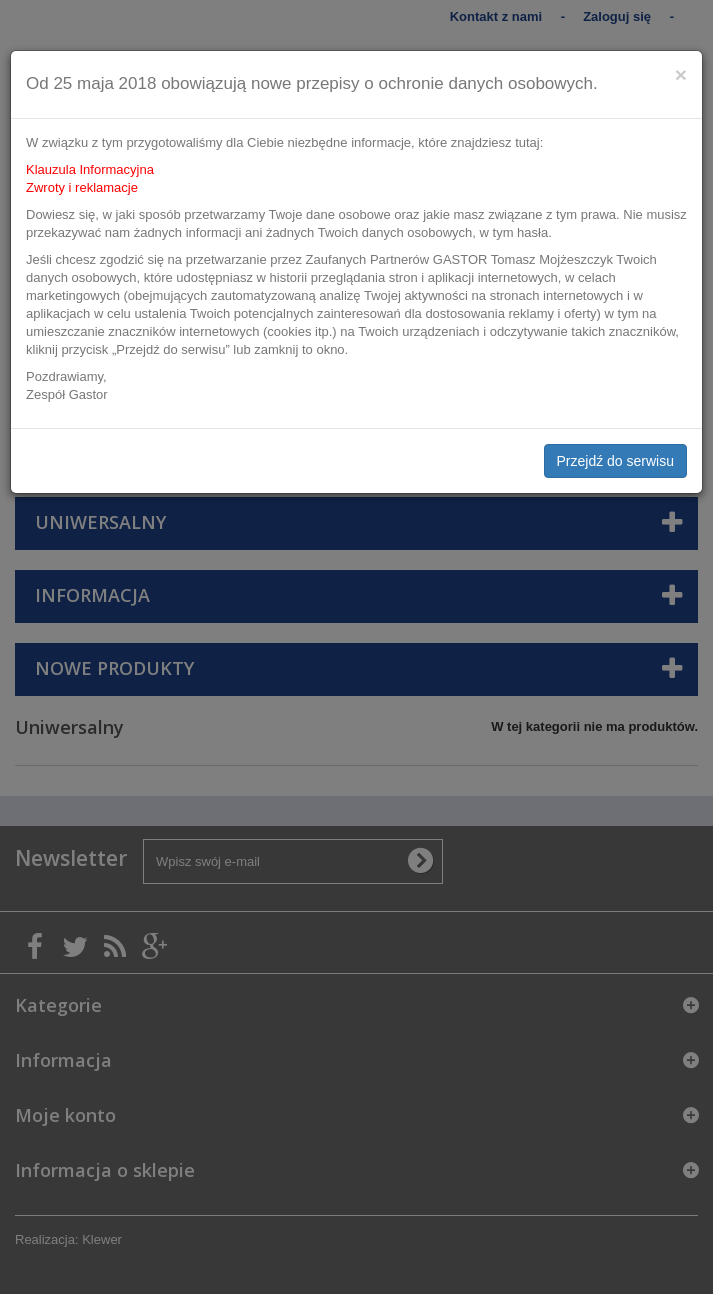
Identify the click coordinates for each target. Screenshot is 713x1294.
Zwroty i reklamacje (82, 187)
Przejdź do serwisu (616, 461)
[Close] (681, 74)
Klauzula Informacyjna (90, 169)
